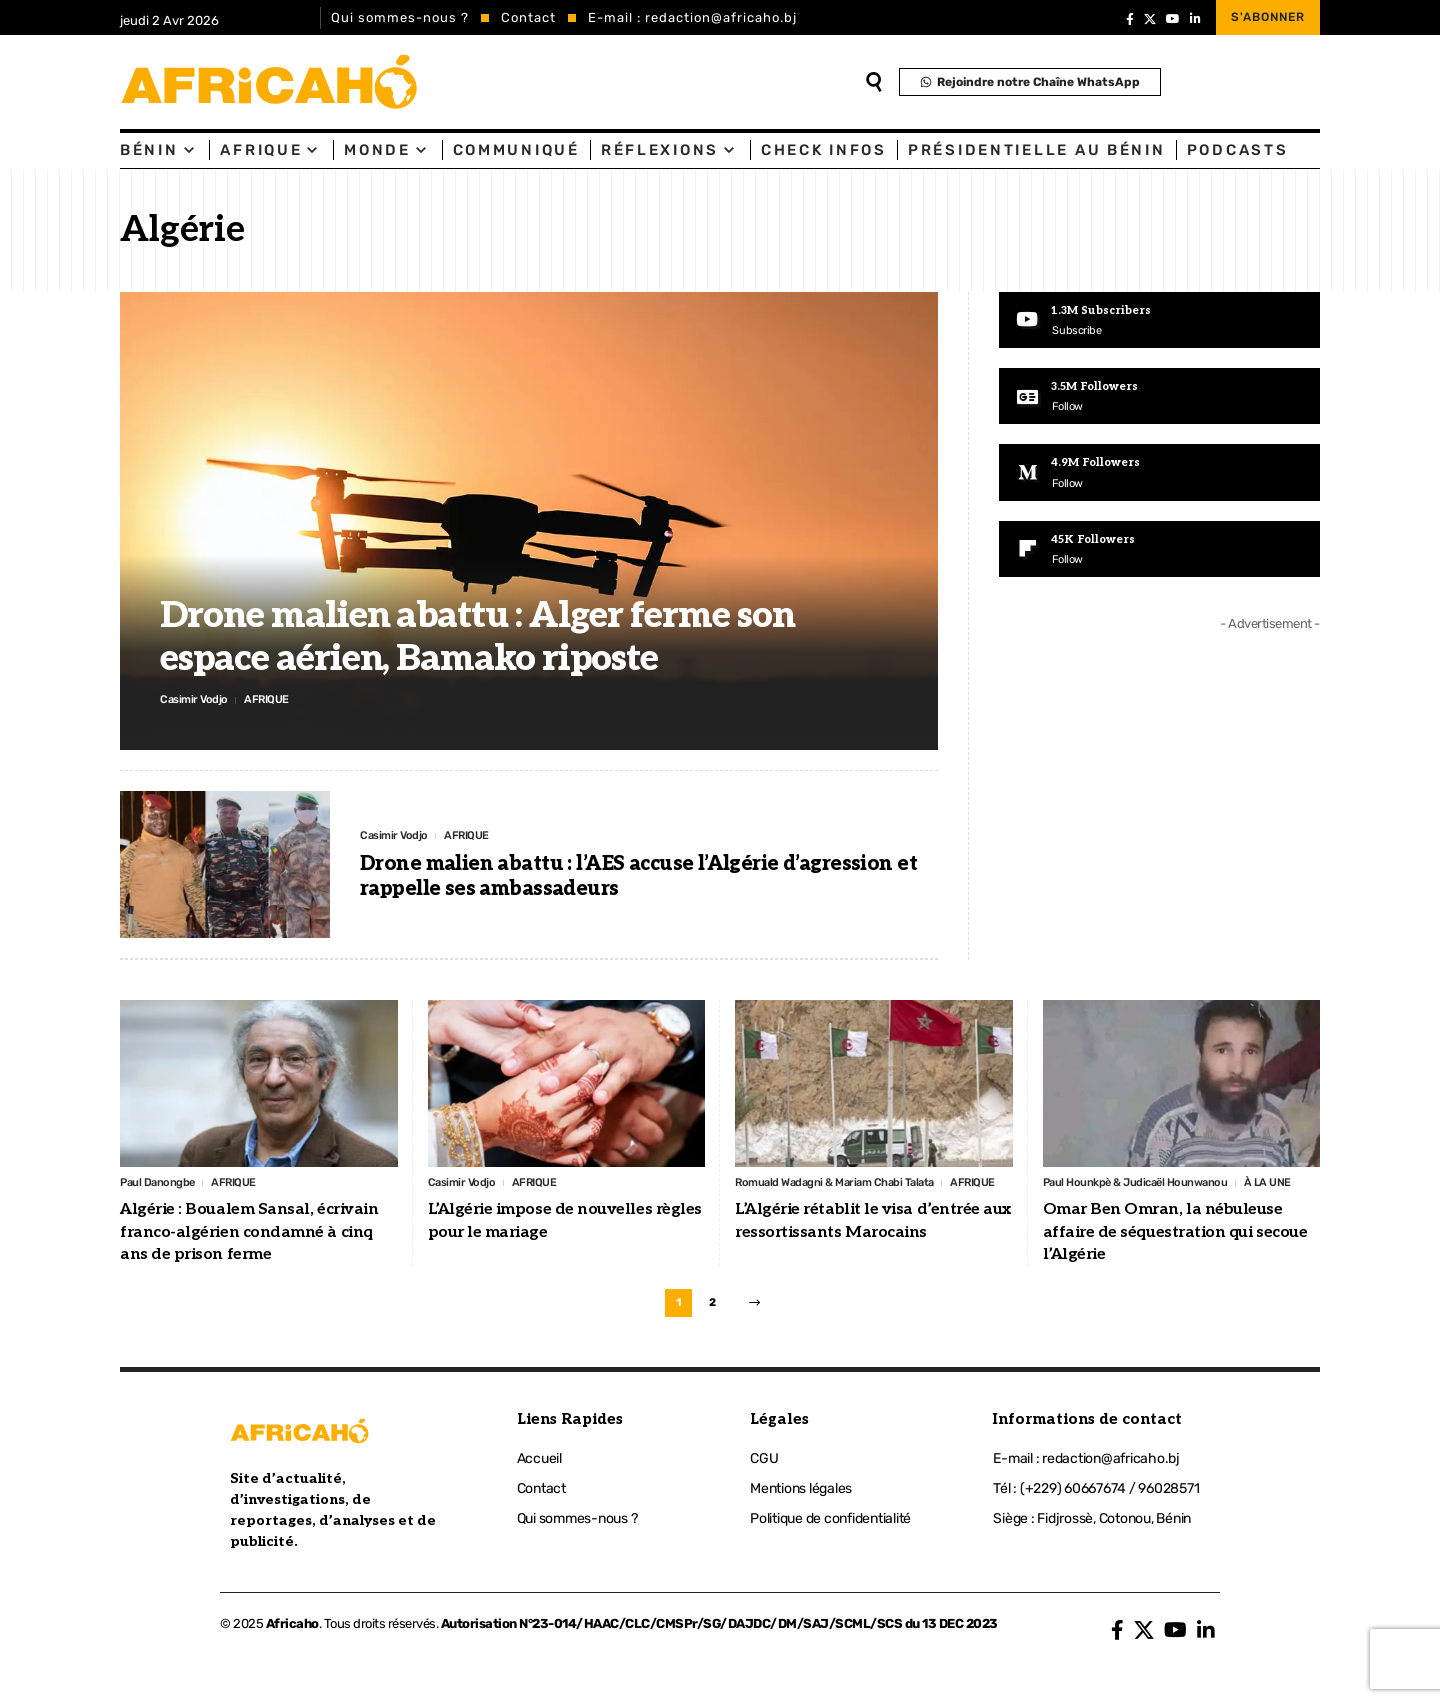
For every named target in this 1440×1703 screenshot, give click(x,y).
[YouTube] (1173, 19)
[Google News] (1159, 398)
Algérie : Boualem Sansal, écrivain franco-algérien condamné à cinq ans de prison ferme (249, 1235)
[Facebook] (1130, 19)
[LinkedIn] (1195, 19)
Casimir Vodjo (199, 698)
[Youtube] (1159, 321)
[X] (1150, 19)
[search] (874, 82)
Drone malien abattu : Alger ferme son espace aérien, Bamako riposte (477, 634)
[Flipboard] (1159, 554)
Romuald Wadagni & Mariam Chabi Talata (850, 1183)
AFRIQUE (281, 698)
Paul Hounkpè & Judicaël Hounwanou (1150, 1183)
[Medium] (1159, 476)
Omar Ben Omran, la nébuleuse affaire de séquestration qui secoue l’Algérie (1175, 1259)
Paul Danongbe (164, 1183)
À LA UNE (1070, 1207)
